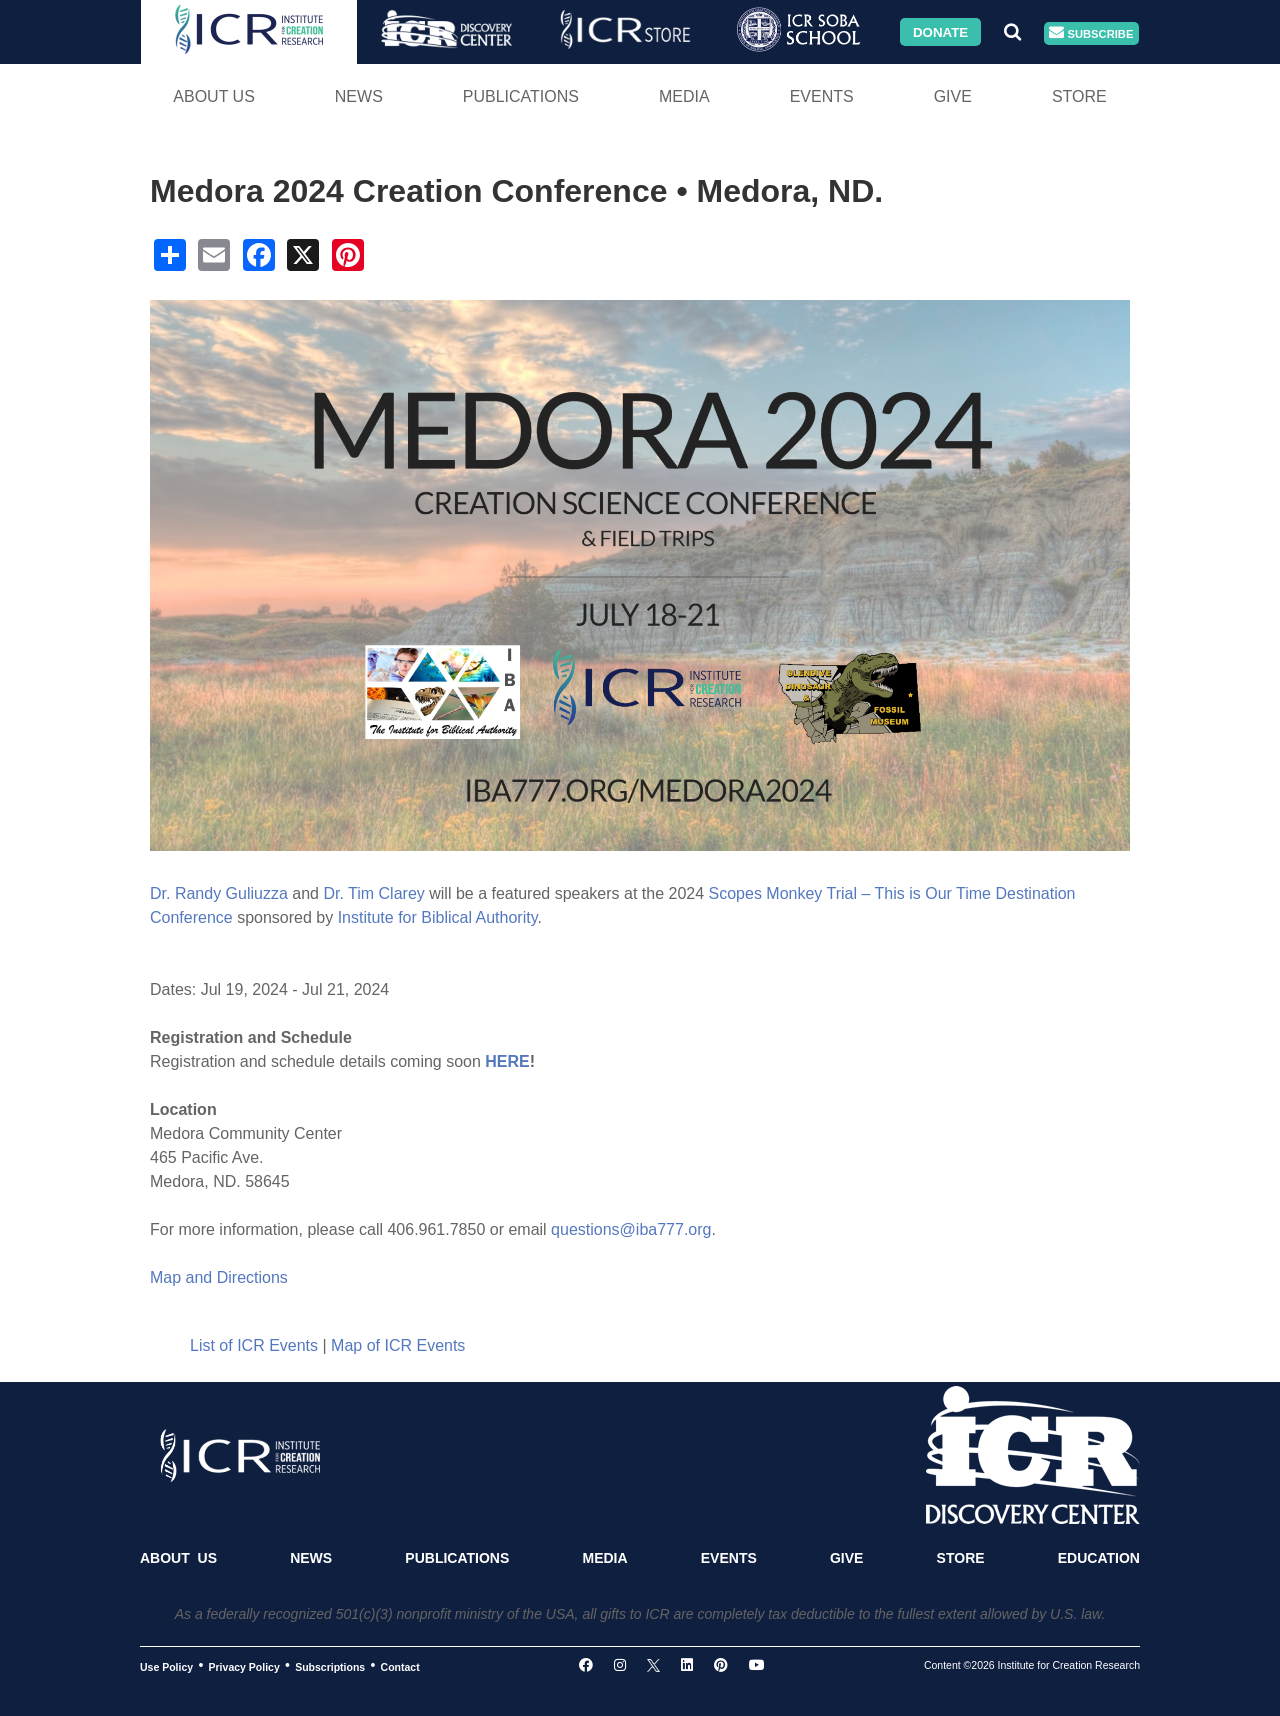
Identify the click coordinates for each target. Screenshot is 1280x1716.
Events (822, 96)
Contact (400, 1666)
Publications (521, 96)
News (359, 96)
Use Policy (166, 1666)
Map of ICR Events (398, 1345)
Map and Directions (219, 1277)
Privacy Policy (244, 1666)
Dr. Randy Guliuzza (219, 893)
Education (1099, 1558)
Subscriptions (330, 1666)
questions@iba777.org (631, 1229)
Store (1079, 96)
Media (684, 96)
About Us (214, 96)
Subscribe (1091, 33)
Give (953, 96)
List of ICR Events (254, 1345)
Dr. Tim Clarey (373, 893)
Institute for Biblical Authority (438, 917)
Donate (940, 31)
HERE (507, 1061)
